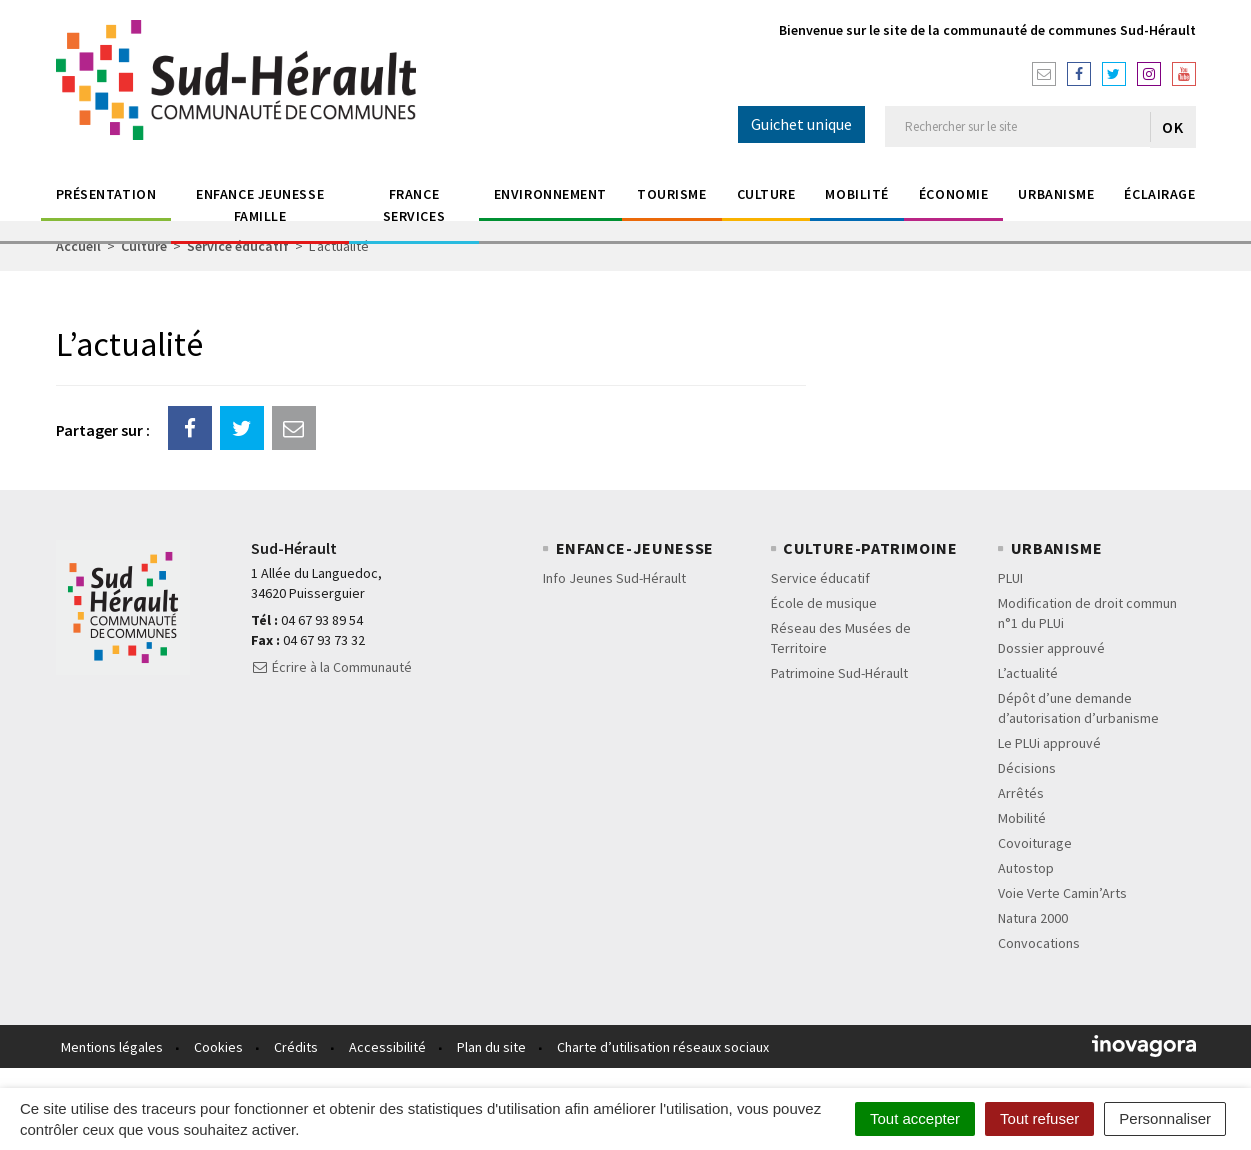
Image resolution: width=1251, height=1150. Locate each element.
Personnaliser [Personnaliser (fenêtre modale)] (1165, 1118)
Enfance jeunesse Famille (260, 205)
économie (953, 194)
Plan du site (491, 1047)
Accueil (78, 246)
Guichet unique (801, 124)
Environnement (550, 194)
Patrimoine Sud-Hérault (839, 673)
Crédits (296, 1047)
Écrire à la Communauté (331, 667)
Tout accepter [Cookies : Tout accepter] (915, 1118)
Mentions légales (112, 1047)
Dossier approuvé (1051, 648)
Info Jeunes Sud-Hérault (614, 578)
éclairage (1159, 194)
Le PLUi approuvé (1049, 743)
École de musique (824, 603)
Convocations (1039, 943)
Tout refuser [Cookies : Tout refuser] (1039, 1118)
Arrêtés (1021, 793)
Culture (766, 194)
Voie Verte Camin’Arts (1062, 893)
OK (1172, 127)
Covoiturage (1035, 843)
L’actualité (1028, 673)
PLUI (1010, 578)
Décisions (1027, 768)
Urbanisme (1056, 194)
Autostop (1026, 868)
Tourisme (671, 194)
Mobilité (856, 194)
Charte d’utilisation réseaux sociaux (663, 1047)
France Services (414, 205)
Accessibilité (387, 1047)
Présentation (106, 194)
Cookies (218, 1047)
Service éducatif (238, 246)
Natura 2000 (1033, 918)
